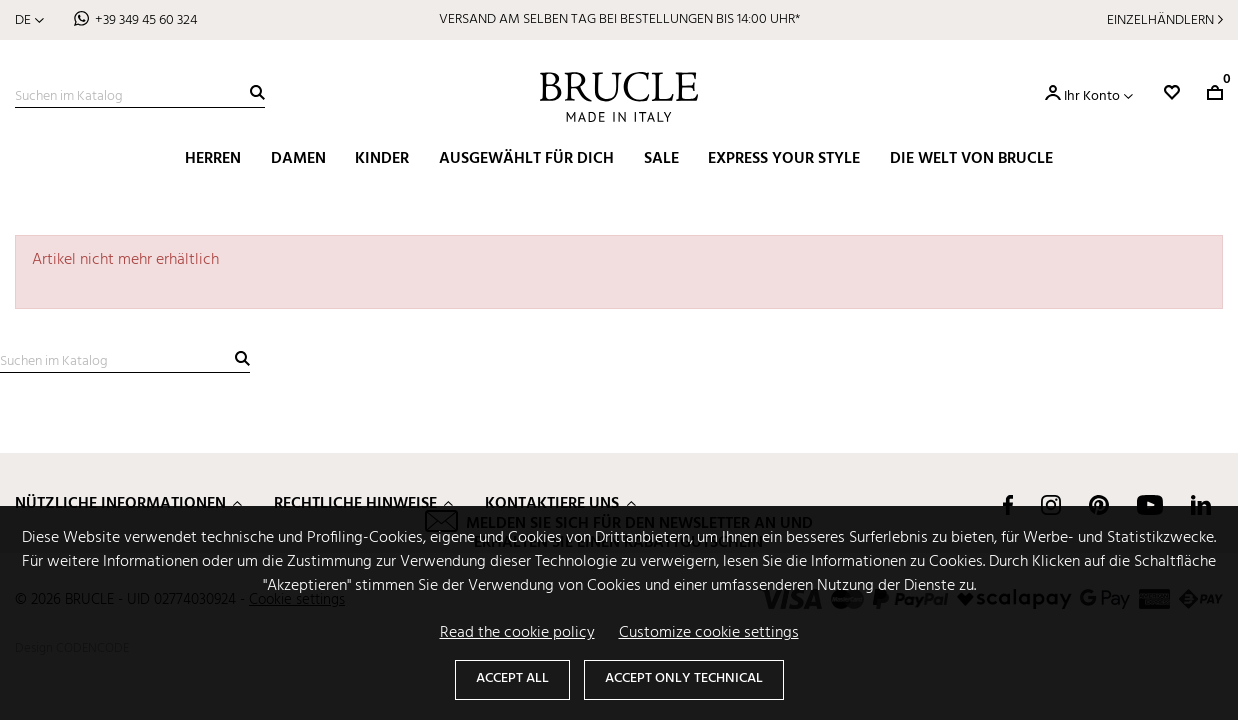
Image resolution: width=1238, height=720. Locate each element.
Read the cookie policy (517, 633)
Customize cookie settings (709, 633)
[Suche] (140, 97)
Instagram (1051, 505)
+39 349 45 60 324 (146, 20)
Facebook (1008, 505)
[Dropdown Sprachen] (29, 20)
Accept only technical (684, 678)
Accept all (512, 678)
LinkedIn (1201, 505)
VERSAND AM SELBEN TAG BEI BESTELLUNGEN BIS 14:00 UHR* (619, 19)
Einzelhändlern (1160, 20)
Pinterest (1099, 505)
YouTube (1150, 505)
